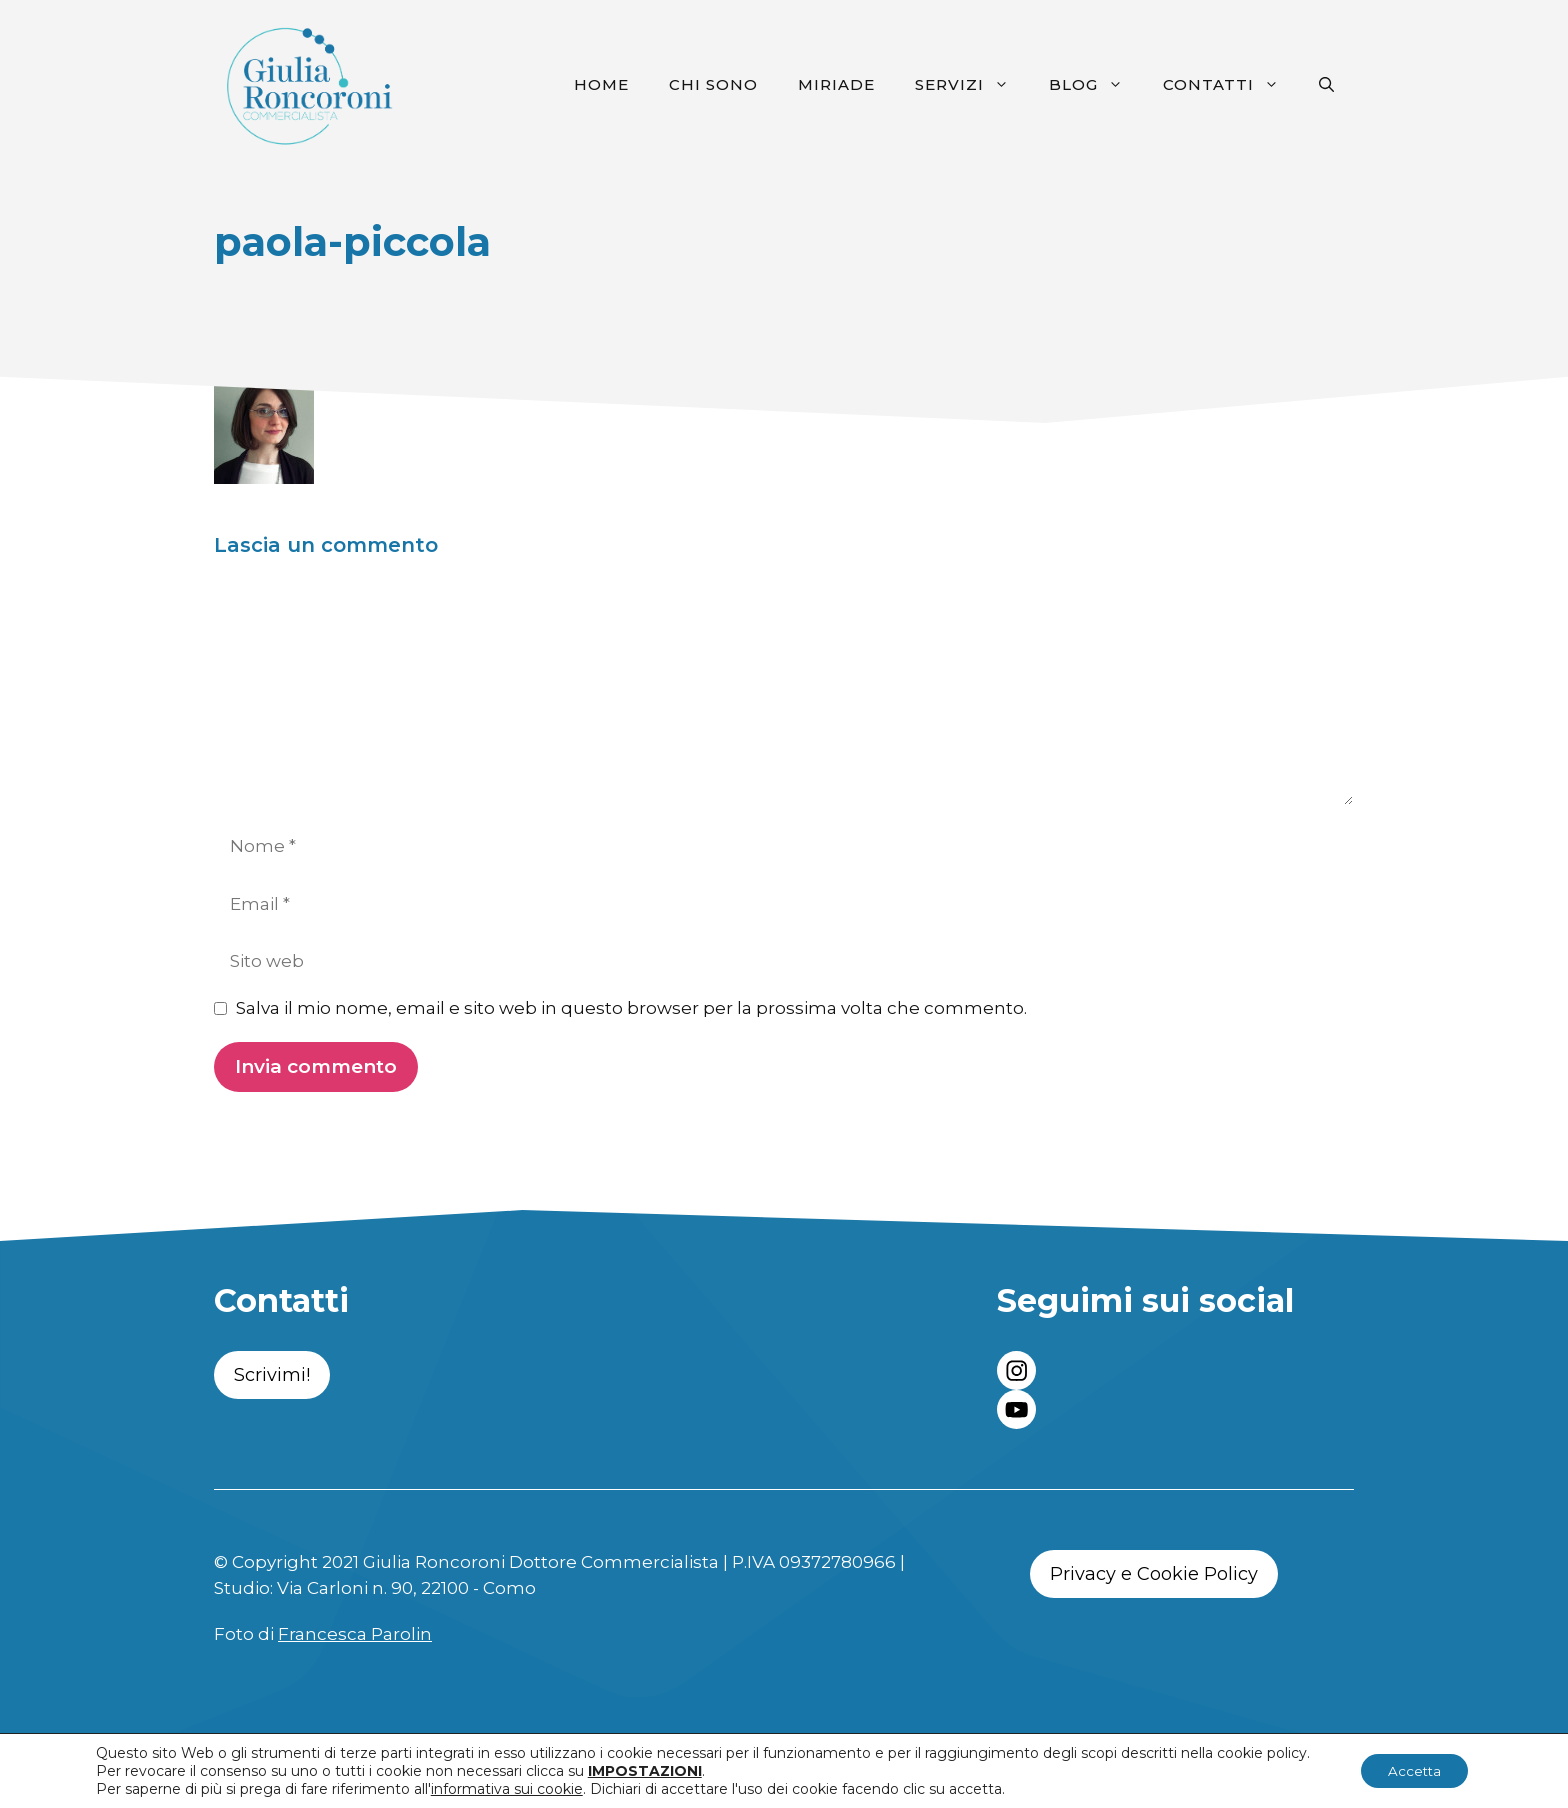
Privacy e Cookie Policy (1154, 1574)
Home (601, 84)
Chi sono (713, 84)
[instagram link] (1016, 1370)
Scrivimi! (272, 1375)
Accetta (1414, 1771)
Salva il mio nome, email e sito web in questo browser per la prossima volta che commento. (631, 1008)
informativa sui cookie (503, 1789)
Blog (1096, 85)
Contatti (1231, 85)
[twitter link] (1016, 1409)
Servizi (972, 85)
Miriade (836, 84)
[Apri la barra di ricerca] (1326, 85)
